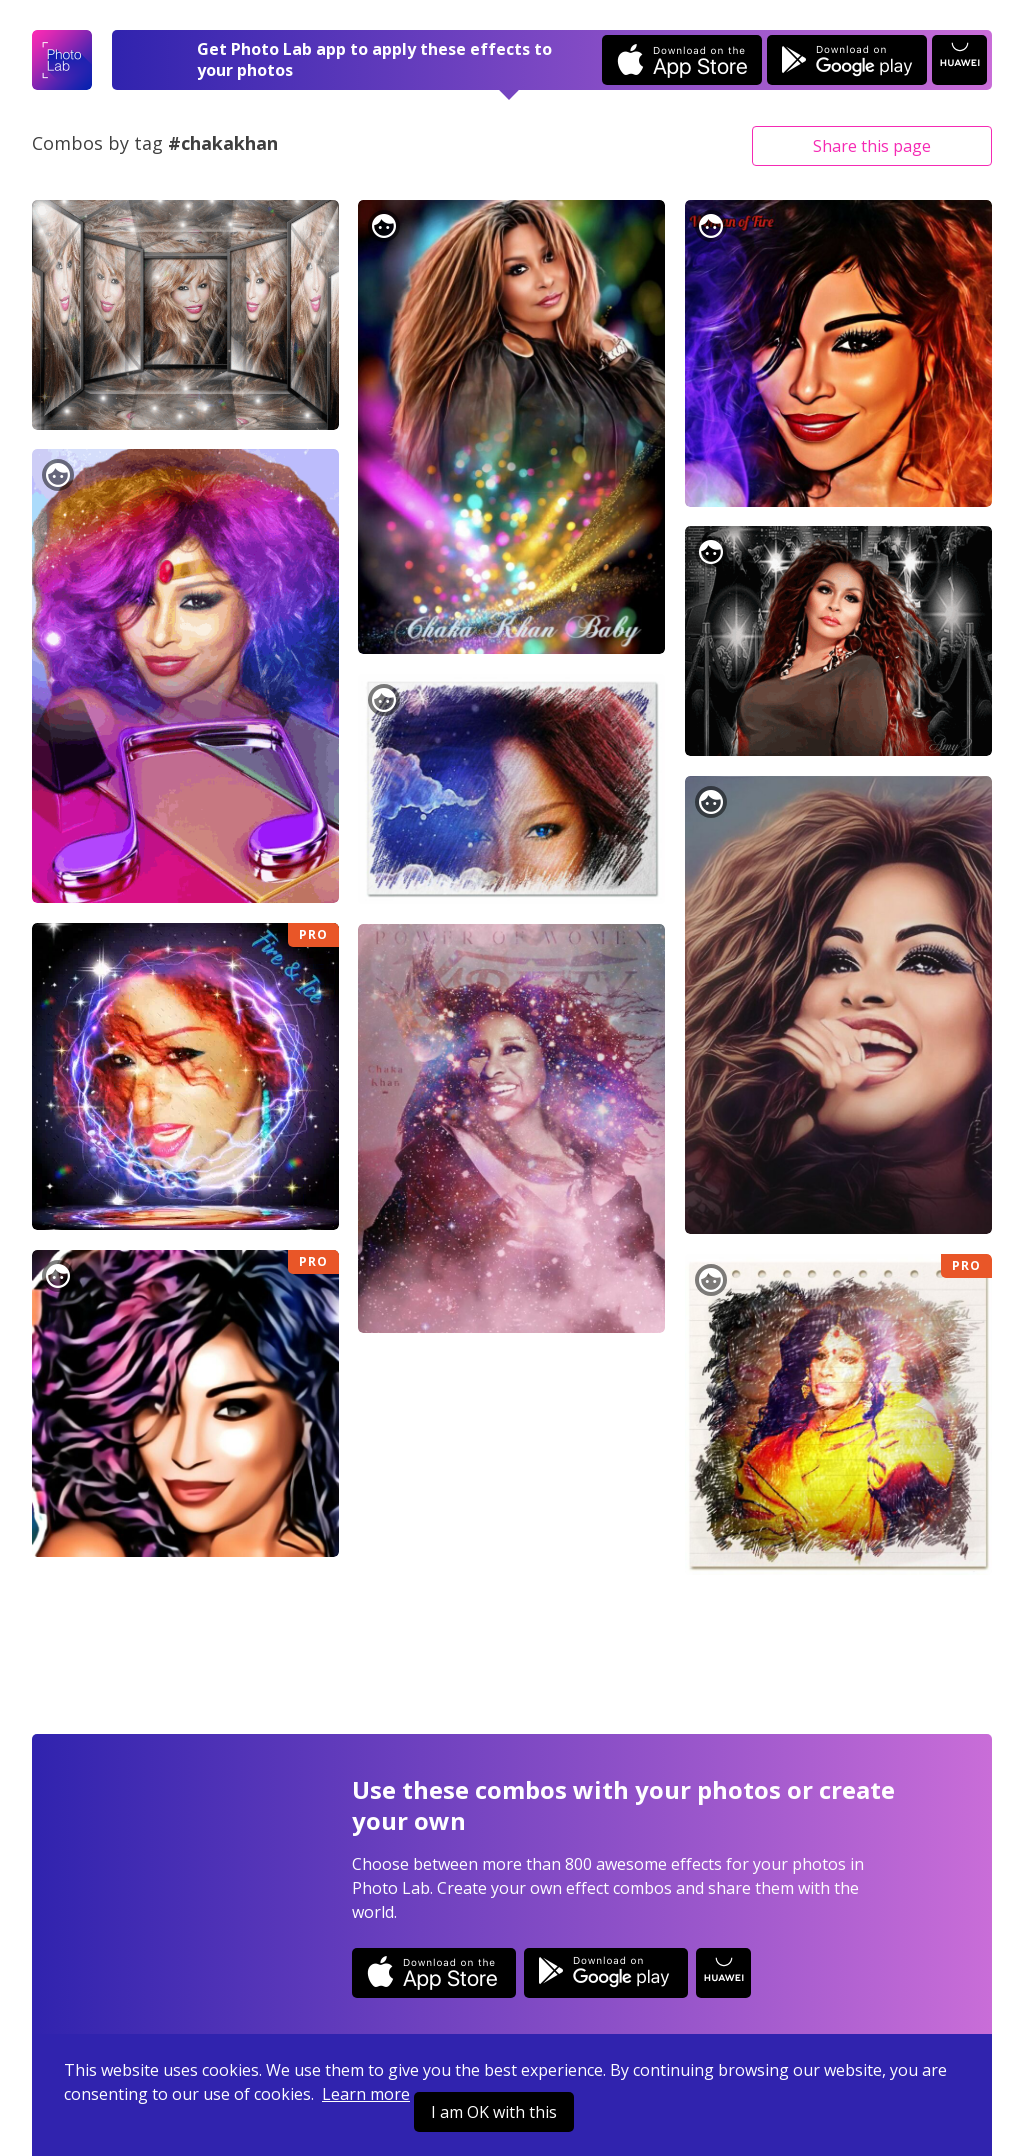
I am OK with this (494, 2112)
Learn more (366, 2094)
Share (872, 146)
